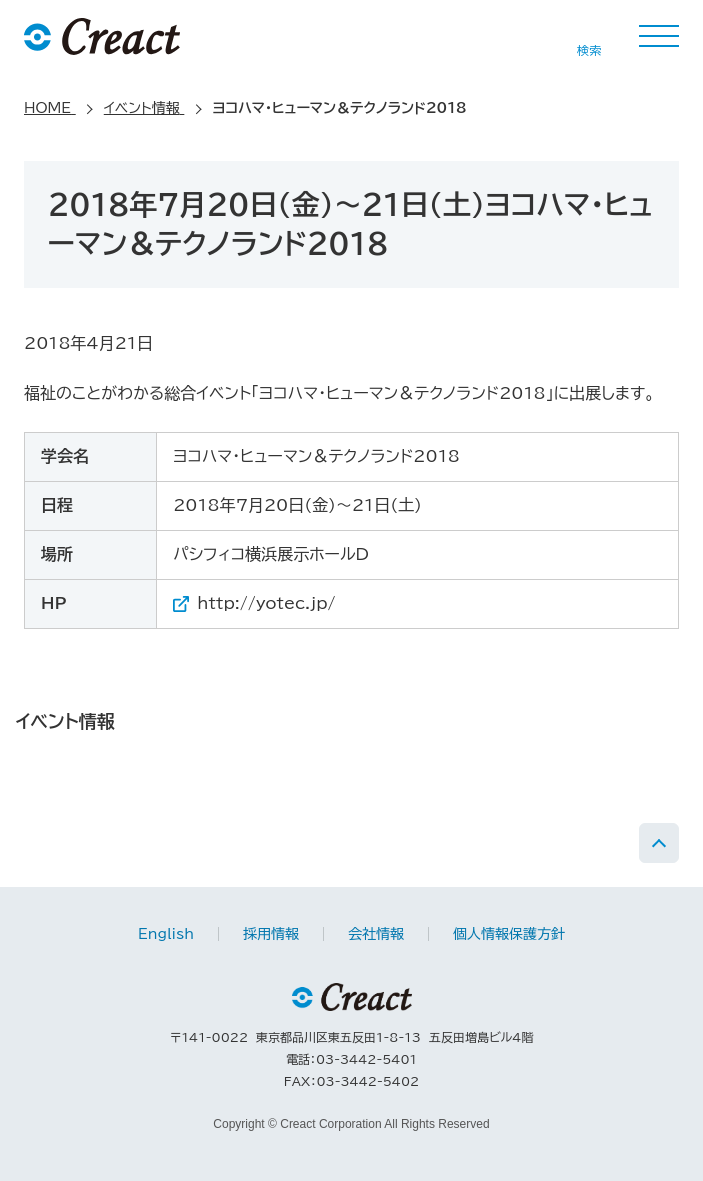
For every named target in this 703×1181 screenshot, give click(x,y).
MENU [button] (659, 36)
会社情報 (376, 934)
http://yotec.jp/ (266, 603)
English (166, 934)
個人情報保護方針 (509, 934)
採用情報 (271, 934)
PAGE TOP (659, 843)
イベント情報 (65, 721)
